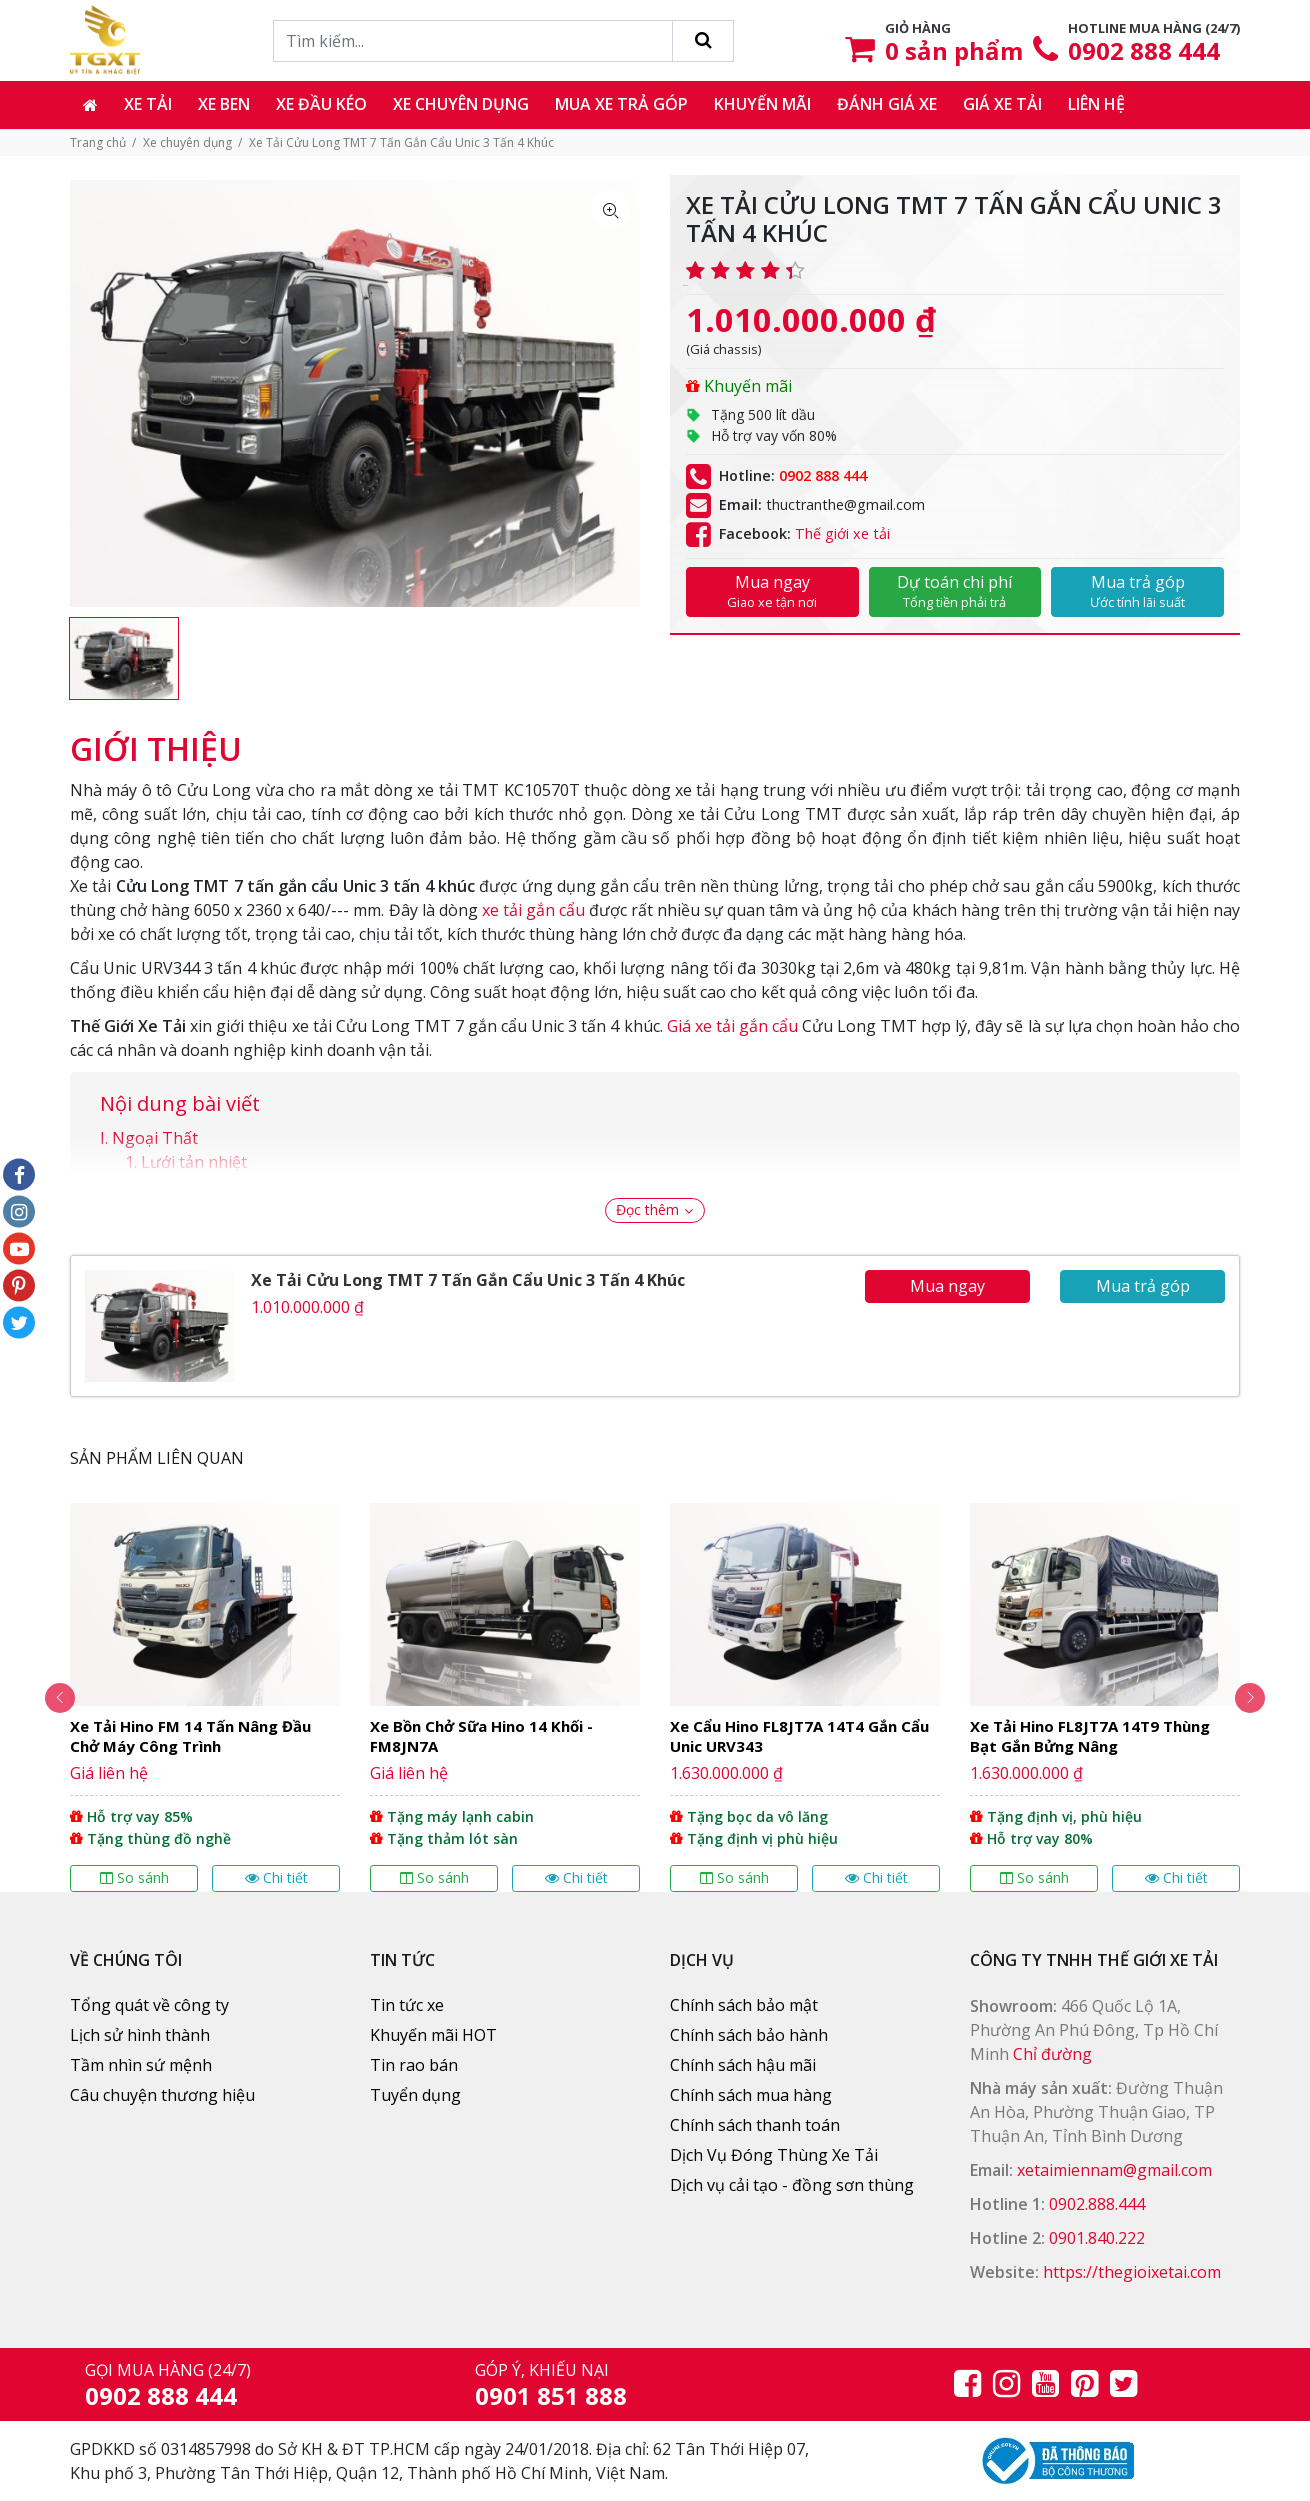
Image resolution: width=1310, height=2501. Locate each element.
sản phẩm (954, 50)
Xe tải (148, 104)
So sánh (134, 1877)
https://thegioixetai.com (1132, 2272)
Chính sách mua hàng (751, 2095)
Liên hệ (1096, 104)
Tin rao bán (414, 2065)
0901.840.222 (1097, 2238)
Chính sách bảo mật (744, 2005)
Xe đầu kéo (321, 104)
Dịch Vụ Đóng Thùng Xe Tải (774, 2155)
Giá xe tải (1002, 104)
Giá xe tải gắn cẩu (732, 1026)
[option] (124, 658)
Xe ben (224, 104)
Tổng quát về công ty (149, 2005)
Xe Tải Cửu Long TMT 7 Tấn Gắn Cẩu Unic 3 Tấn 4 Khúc (468, 1280)
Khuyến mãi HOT (433, 2035)
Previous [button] (45, 1698)
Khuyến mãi (762, 104)
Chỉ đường (1052, 2054)
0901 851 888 (551, 2395)
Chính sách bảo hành (749, 2035)
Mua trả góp (1137, 591)
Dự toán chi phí (955, 591)
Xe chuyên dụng (461, 104)
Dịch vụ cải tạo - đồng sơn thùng (792, 2185)
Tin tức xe (407, 2005)
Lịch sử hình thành (140, 2035)
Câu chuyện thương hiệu (162, 2095)
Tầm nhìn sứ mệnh (141, 2065)
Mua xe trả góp (621, 104)
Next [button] (1265, 1698)
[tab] (156, 739)
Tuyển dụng (415, 2095)
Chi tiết (276, 1877)
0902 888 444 (1144, 50)
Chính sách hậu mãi (743, 2065)
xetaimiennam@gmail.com (1114, 2170)
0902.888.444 (1097, 2204)
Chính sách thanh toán (755, 2125)
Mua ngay (772, 591)
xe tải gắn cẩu (533, 910)
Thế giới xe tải (842, 533)
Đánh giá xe (887, 104)
